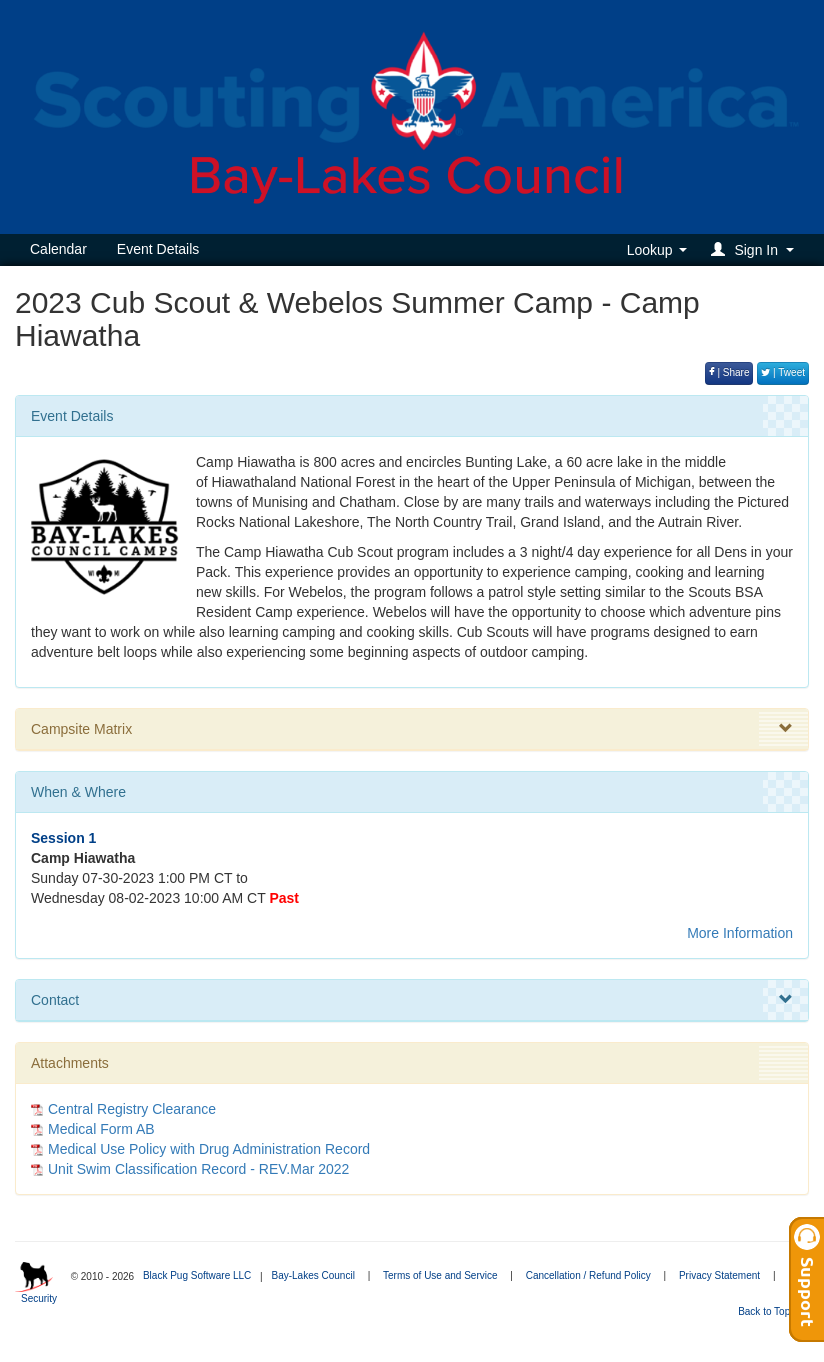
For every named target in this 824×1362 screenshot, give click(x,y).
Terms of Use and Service (440, 1275)
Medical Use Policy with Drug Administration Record (209, 1149)
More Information (740, 933)
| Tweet (783, 372)
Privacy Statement (719, 1275)
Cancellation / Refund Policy (588, 1275)
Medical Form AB (101, 1129)
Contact (412, 1000)
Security (39, 1298)
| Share (729, 372)
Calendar (58, 249)
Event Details (158, 249)
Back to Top (770, 1311)
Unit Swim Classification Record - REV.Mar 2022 (198, 1169)
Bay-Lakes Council (312, 1275)
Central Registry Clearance (132, 1109)
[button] (755, 249)
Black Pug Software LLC (197, 1275)
